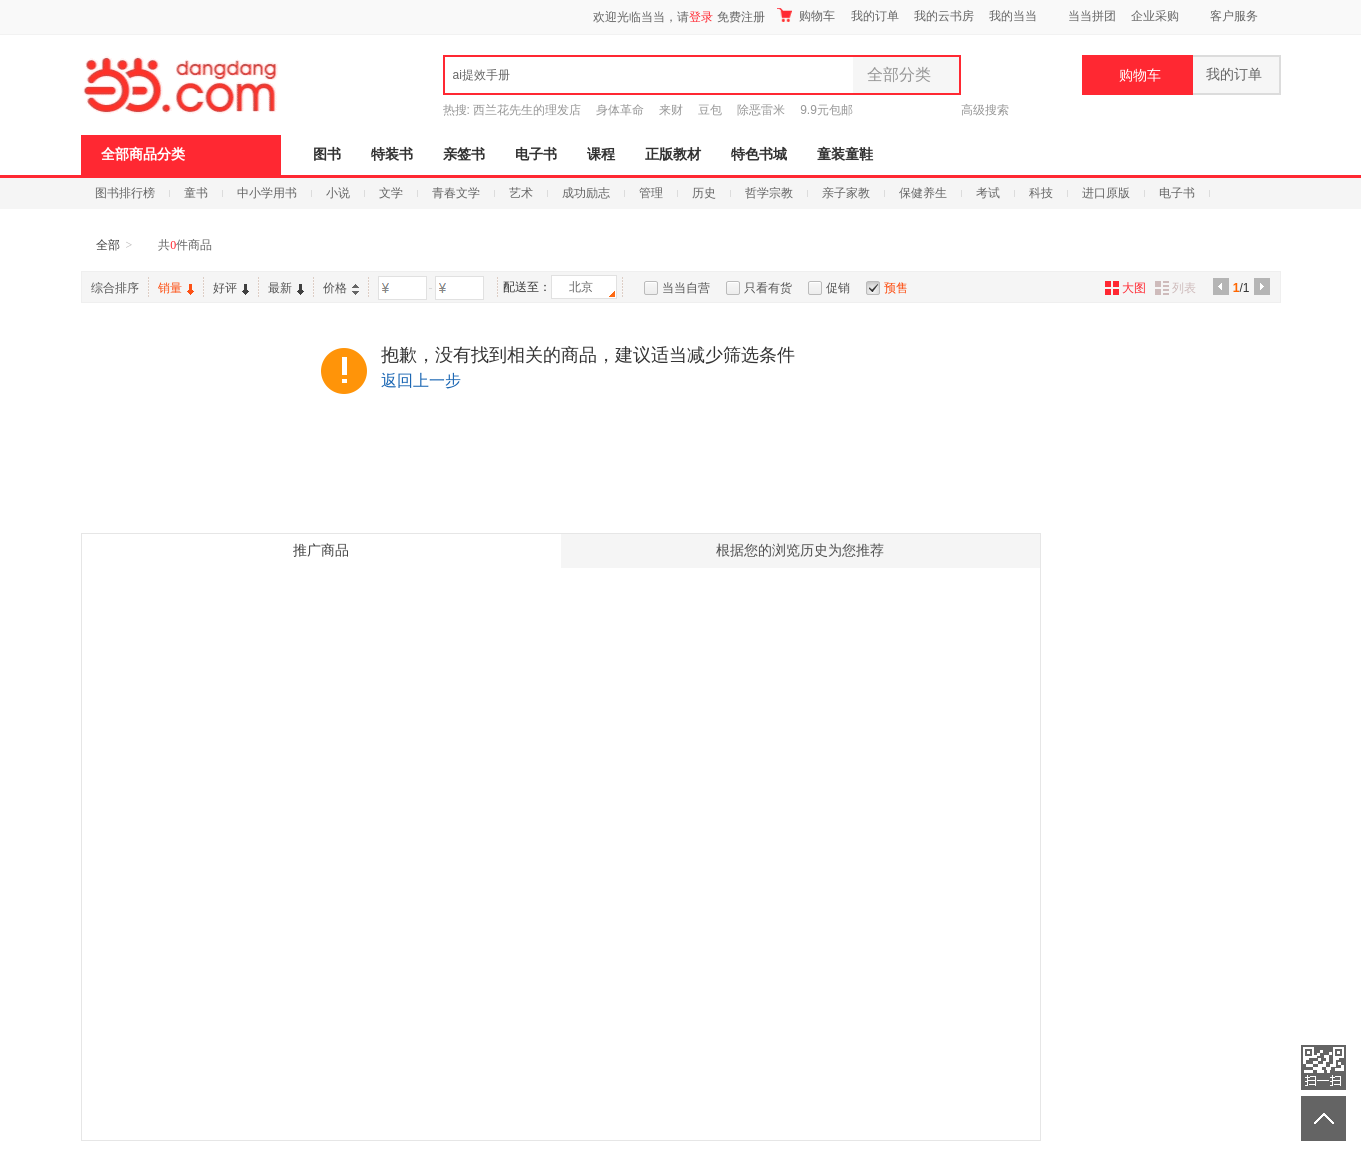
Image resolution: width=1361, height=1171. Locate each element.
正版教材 (673, 154)
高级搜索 (985, 110)
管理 (651, 193)
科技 (1041, 193)
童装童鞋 (845, 154)
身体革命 (620, 110)
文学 (391, 193)
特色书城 (759, 154)
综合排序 (115, 288)
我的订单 (875, 16)
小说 (338, 193)
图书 (327, 154)
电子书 (536, 154)
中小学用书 (267, 193)
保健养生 (923, 193)
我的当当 (1013, 16)
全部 (108, 245)
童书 (196, 193)
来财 (671, 110)
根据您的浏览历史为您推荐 (800, 550)
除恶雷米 (761, 110)
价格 (341, 288)
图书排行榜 (125, 193)
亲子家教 (846, 193)
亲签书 (464, 154)
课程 (601, 154)
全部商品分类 (143, 154)
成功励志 (586, 193)
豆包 (710, 110)
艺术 (521, 193)
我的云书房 (944, 16)
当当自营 (686, 288)
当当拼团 (1092, 16)
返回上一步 (421, 380)
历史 (704, 193)
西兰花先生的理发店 (527, 110)
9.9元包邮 (826, 110)
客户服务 (1234, 16)
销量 (176, 288)
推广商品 (321, 550)
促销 (838, 288)
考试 (988, 193)
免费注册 (741, 17)
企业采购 (1155, 16)
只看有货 (768, 288)
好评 (231, 288)
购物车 (806, 15)
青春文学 (456, 193)
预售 (896, 288)
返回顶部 (1323, 1118)
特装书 (392, 154)
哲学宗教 (769, 193)
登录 (701, 17)
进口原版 (1106, 193)
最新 (286, 288)
